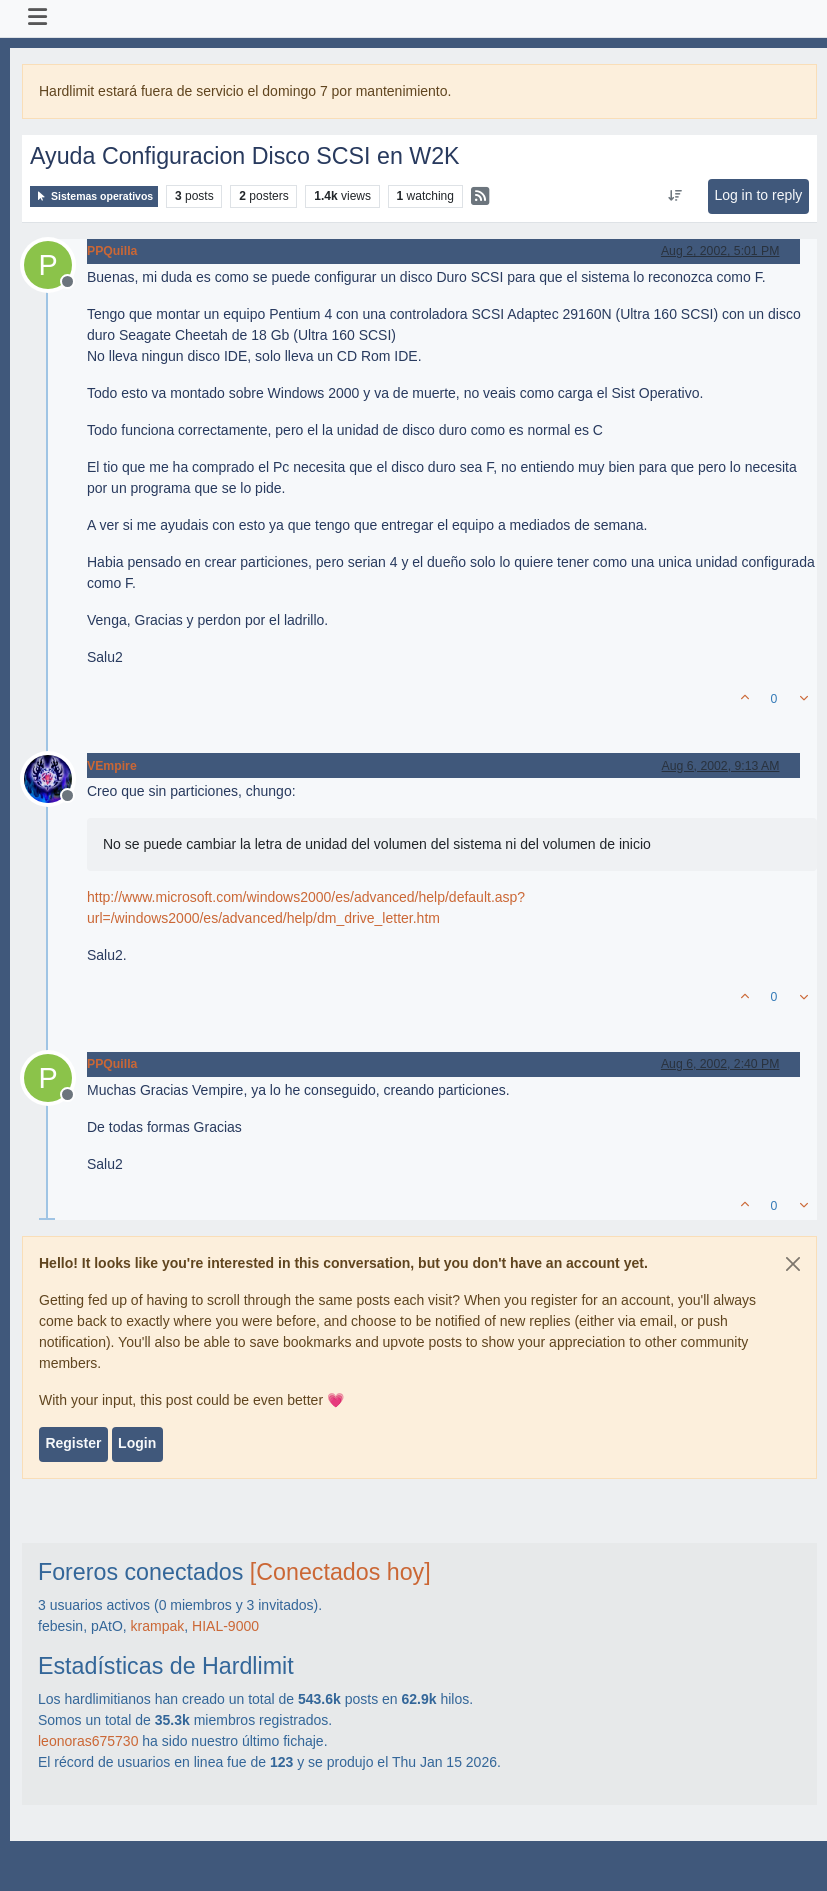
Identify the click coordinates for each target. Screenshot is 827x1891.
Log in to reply (758, 195)
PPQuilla (112, 251)
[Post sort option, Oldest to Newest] (675, 196)
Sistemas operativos (94, 196)
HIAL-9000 (225, 1626)
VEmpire (112, 766)
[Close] (793, 1264)
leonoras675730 (88, 1741)
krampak (158, 1626)
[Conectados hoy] (340, 1572)
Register (73, 1443)
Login (137, 1443)
